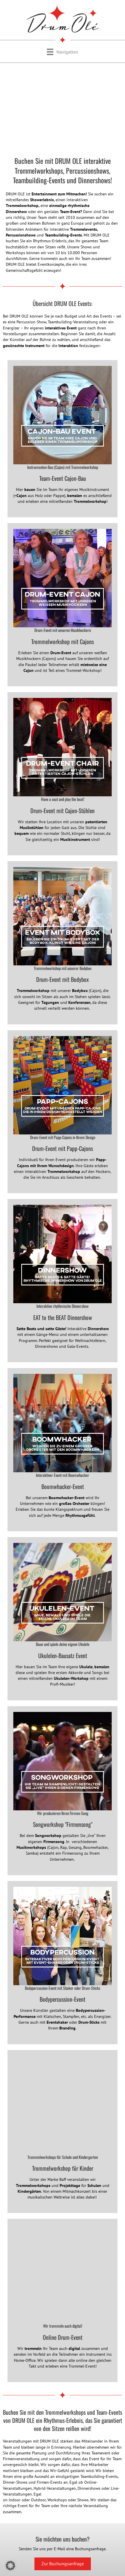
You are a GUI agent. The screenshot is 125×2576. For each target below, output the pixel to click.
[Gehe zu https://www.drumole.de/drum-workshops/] (62, 942)
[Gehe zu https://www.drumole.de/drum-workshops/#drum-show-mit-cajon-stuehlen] (62, 773)
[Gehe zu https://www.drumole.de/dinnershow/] (62, 1280)
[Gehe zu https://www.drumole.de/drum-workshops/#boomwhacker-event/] (62, 1449)
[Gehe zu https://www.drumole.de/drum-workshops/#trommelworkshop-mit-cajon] (62, 604)
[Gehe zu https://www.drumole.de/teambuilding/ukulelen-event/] (62, 1618)
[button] (10, 2565)
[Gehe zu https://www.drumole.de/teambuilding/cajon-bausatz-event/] (62, 438)
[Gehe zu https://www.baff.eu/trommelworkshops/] (62, 2131)
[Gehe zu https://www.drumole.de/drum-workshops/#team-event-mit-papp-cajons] (62, 1111)
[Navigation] (62, 51)
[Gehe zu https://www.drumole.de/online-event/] (62, 2300)
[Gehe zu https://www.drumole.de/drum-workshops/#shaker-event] (62, 1962)
